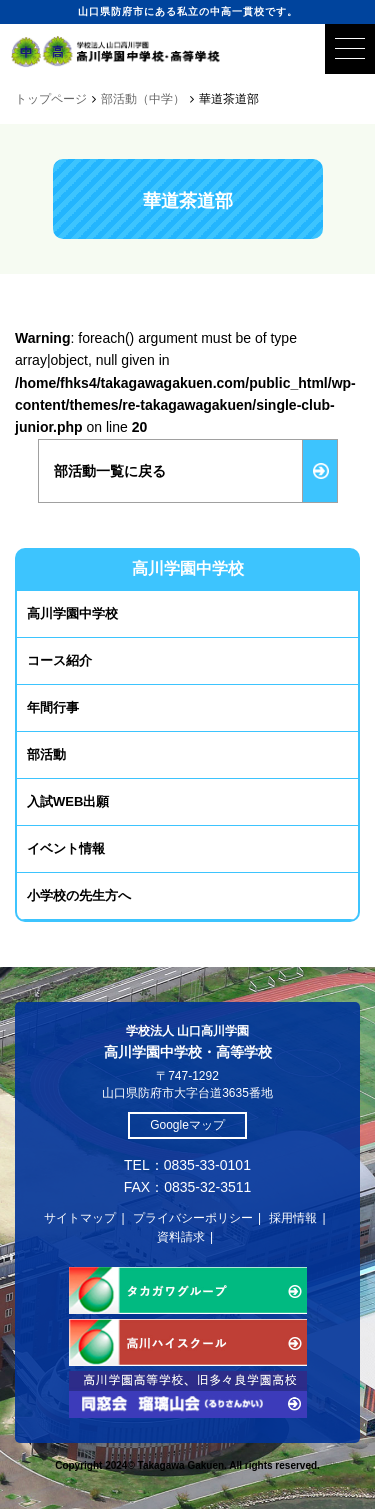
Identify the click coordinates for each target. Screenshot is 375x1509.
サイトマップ (80, 1218)
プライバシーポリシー (193, 1218)
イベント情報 (66, 848)
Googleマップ (187, 1125)
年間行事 (53, 707)
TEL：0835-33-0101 (187, 1165)
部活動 (46, 754)
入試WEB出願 (68, 801)
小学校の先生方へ (79, 895)
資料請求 (181, 1237)
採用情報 (293, 1218)
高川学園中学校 (72, 613)
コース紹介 (59, 660)
